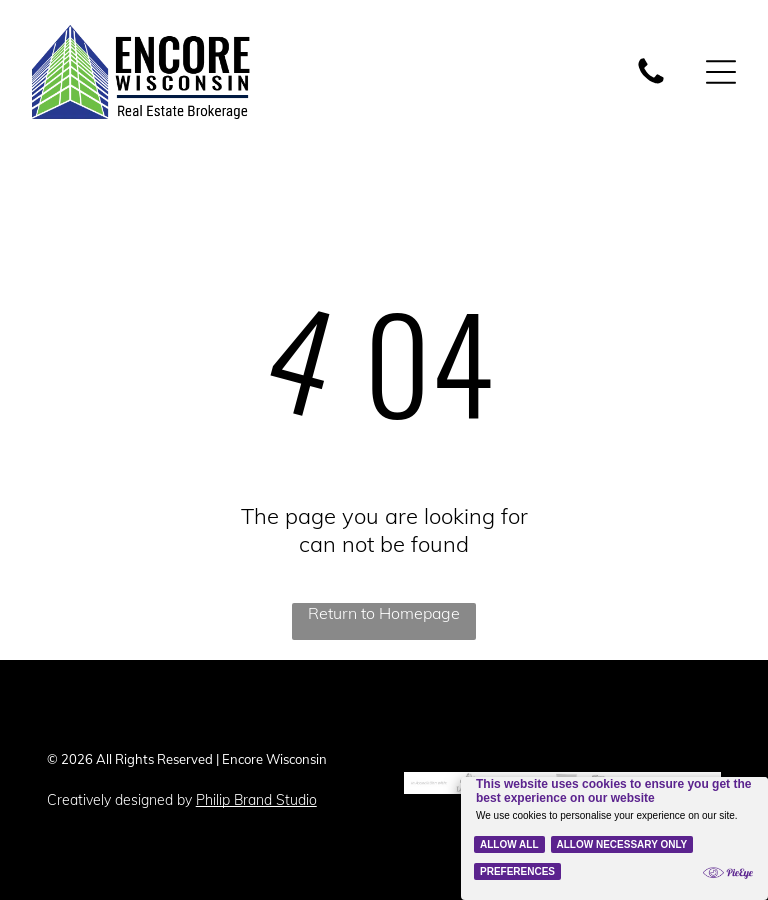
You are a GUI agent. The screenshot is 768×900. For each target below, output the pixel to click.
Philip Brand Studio (256, 800)
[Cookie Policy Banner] (614, 838)
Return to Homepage (384, 613)
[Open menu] (721, 72)
